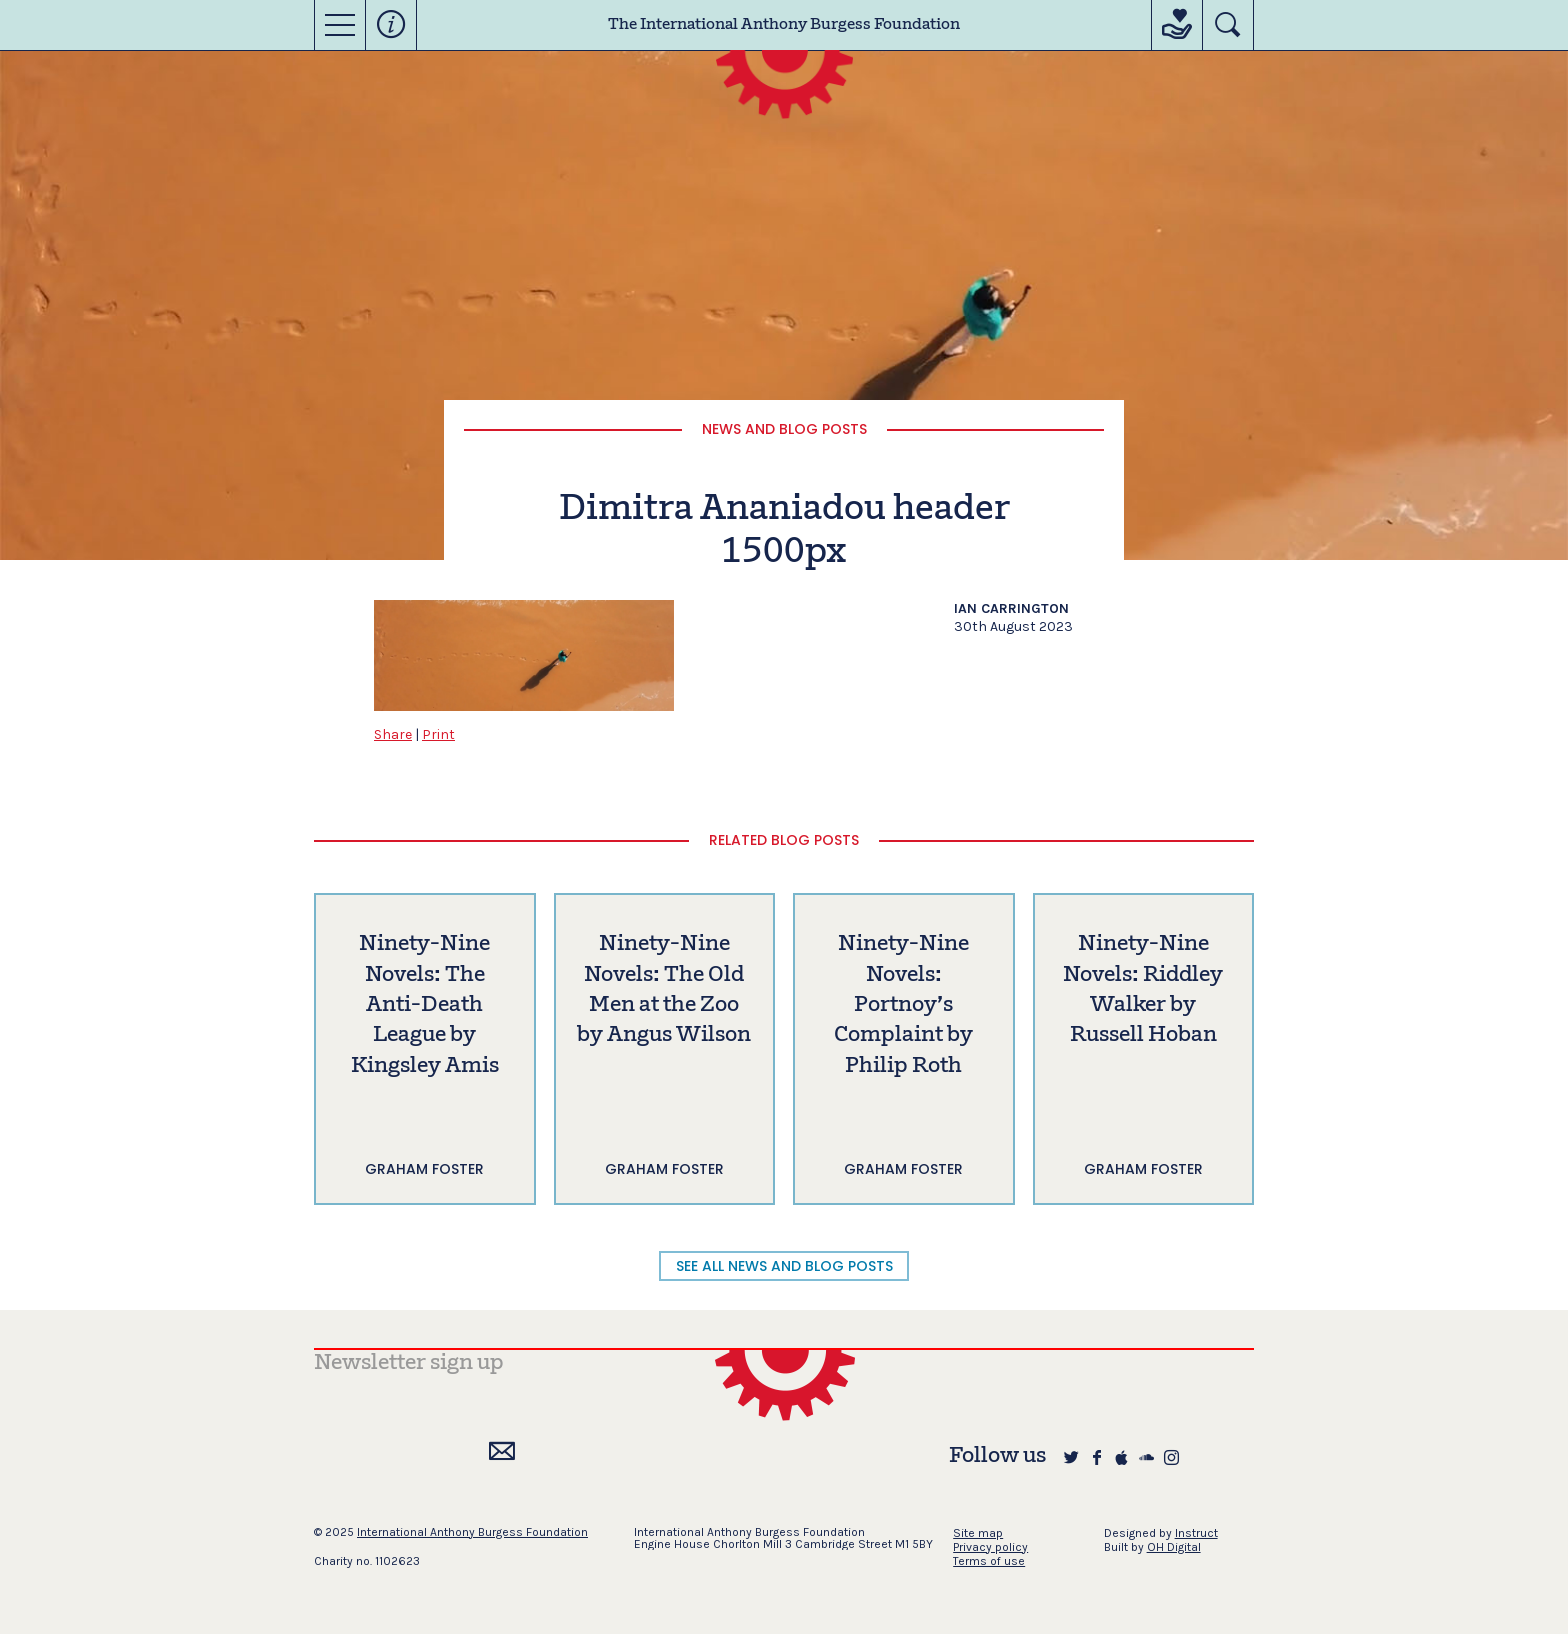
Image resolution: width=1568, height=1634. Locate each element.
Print (438, 734)
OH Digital (1174, 1547)
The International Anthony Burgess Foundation (784, 25)
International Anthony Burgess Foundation (472, 1532)
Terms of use (989, 1561)
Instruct (1196, 1533)
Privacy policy (990, 1547)
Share (393, 734)
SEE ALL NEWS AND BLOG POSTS (784, 1266)
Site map (978, 1533)
